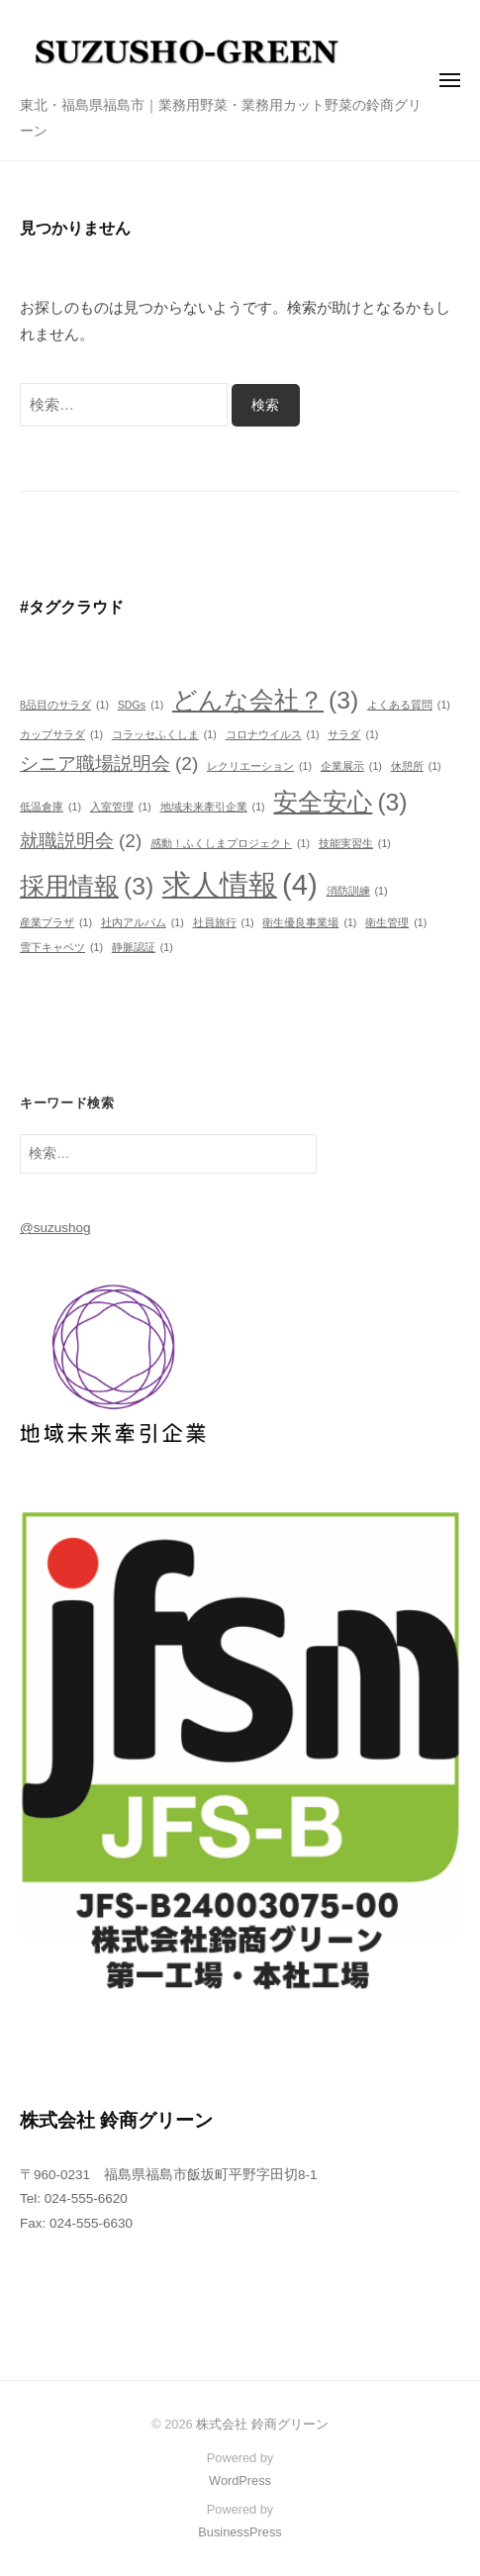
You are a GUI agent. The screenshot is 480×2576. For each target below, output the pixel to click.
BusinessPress (239, 2532)
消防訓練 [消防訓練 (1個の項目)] (357, 891)
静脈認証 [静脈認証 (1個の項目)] (142, 947)
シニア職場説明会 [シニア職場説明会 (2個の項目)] (109, 764)
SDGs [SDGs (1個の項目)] (140, 705)
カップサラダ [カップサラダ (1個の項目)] (61, 734)
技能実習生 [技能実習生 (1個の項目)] (355, 843)
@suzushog (55, 1227)
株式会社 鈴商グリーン (262, 2424)
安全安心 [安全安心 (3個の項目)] (340, 802)
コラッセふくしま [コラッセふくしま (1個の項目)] (164, 734)
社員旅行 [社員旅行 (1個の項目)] (223, 922)
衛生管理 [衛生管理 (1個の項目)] (396, 922)
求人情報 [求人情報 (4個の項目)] (240, 885)
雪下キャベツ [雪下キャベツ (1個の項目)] (61, 947)
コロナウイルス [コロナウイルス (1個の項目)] (273, 734)
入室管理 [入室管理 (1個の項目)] (120, 807)
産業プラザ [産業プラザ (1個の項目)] (56, 922)
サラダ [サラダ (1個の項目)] (353, 734)
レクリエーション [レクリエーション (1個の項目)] (259, 766)
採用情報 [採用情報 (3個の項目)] (86, 886)
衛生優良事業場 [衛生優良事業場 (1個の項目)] (309, 922)
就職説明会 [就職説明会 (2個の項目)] (81, 841)
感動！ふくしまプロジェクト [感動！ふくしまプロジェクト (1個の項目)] (230, 843)
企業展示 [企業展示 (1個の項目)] (351, 766)
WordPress (240, 2480)
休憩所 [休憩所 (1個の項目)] (416, 766)
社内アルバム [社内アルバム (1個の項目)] (142, 922)
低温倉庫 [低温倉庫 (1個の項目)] (50, 807)
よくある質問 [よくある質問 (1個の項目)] (408, 705)
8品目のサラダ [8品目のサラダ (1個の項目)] (64, 705)
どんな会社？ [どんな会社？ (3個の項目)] (265, 700)
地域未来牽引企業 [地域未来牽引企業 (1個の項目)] (212, 807)
